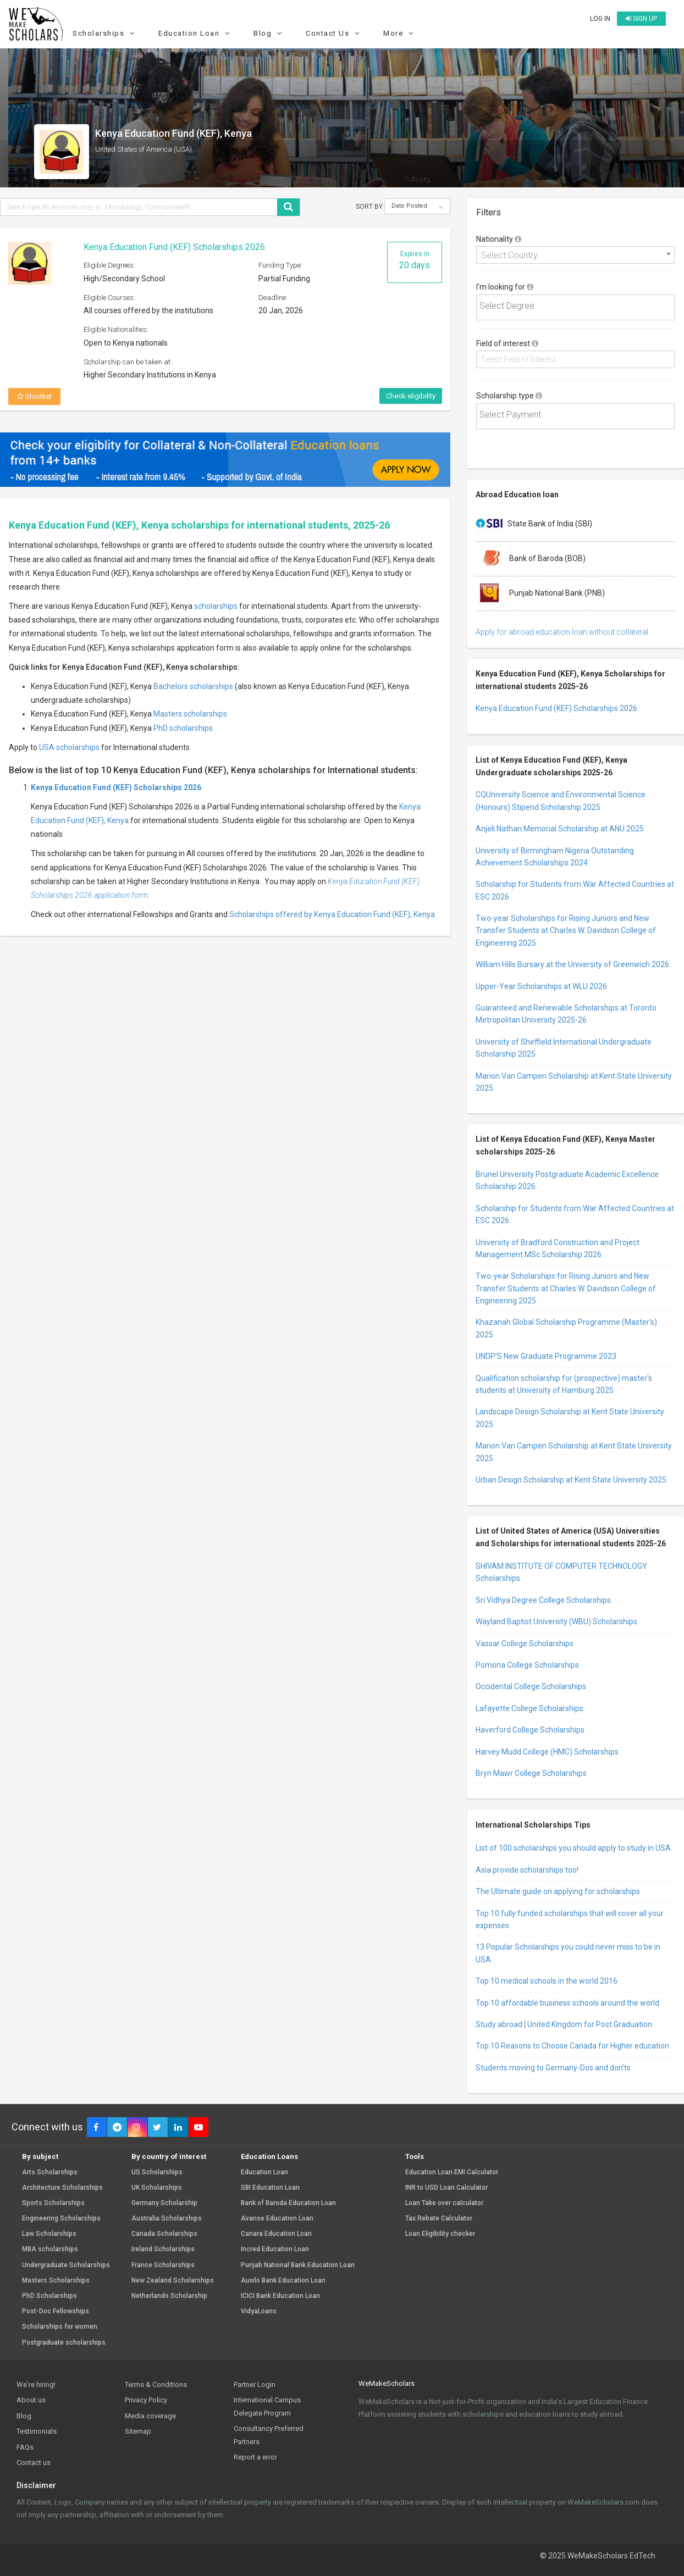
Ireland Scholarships (163, 2249)
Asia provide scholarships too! (527, 1870)
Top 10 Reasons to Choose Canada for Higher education (572, 2045)
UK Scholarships (156, 2187)
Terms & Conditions (156, 2384)
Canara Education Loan (276, 2234)
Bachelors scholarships (193, 686)
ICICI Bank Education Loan (280, 2296)
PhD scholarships (183, 728)
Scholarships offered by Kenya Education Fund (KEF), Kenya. (333, 914)
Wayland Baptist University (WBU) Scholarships (556, 1621)
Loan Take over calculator (444, 2203)
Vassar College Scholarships (524, 1643)
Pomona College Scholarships (527, 1665)
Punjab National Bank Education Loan (298, 2265)
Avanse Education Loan (277, 2218)
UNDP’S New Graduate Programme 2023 (546, 1356)
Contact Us (334, 33)
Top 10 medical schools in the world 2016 (546, 1981)
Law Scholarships (49, 2234)
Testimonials (36, 2431)
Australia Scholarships (166, 2218)
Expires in (414, 260)
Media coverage (150, 2416)
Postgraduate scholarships (64, 2342)
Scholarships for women (59, 2326)
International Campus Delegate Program (267, 2406)
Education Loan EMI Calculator (451, 2172)
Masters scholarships (190, 713)
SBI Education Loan (270, 2187)
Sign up (641, 19)
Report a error (255, 2457)
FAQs (25, 2447)
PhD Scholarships (49, 2296)
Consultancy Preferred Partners (269, 2434)
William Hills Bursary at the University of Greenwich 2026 (572, 964)
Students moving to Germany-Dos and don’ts (553, 2067)
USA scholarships (69, 747)
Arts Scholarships (50, 2172)
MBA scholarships (50, 2249)
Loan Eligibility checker (440, 2234)
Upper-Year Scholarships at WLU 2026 (541, 986)
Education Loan (195, 33)
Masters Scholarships (56, 2280)
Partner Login (254, 2384)
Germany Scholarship (164, 2203)
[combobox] (575, 255)
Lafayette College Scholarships (529, 1708)
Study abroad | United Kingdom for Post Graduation (564, 2024)
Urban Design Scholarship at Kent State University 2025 (571, 1479)
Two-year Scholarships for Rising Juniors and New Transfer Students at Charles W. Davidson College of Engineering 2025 (566, 930)
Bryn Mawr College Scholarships (531, 1773)
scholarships (216, 606)
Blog (269, 33)
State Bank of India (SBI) (534, 524)
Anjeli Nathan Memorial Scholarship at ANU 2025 (560, 828)
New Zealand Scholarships (172, 2280)
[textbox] (577, 306)
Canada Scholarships (164, 2234)
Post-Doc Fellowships (55, 2311)
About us (31, 2400)
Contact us (33, 2462)
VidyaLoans (259, 2311)
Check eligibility (410, 396)
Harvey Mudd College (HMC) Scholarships (547, 1751)
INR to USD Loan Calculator (446, 2187)
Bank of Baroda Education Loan (288, 2203)
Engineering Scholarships (61, 2218)
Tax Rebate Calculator (438, 2218)
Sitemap (138, 2431)
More (399, 33)
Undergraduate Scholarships (66, 2265)
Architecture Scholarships (62, 2187)
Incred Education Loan (275, 2249)
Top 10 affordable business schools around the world (567, 2002)
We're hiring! (36, 2384)
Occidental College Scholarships (531, 1686)
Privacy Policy (146, 2400)
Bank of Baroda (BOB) (531, 559)
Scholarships (105, 33)
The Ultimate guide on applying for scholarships (558, 1891)
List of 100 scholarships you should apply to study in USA (573, 1848)
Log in (600, 19)
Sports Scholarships (53, 2203)
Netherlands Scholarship (169, 2296)
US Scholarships (157, 2172)
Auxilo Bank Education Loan (283, 2280)
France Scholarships (163, 2265)
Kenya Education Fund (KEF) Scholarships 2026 (174, 247)
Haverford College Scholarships (530, 1729)
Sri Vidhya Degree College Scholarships (543, 1600)
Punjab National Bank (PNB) (540, 593)
